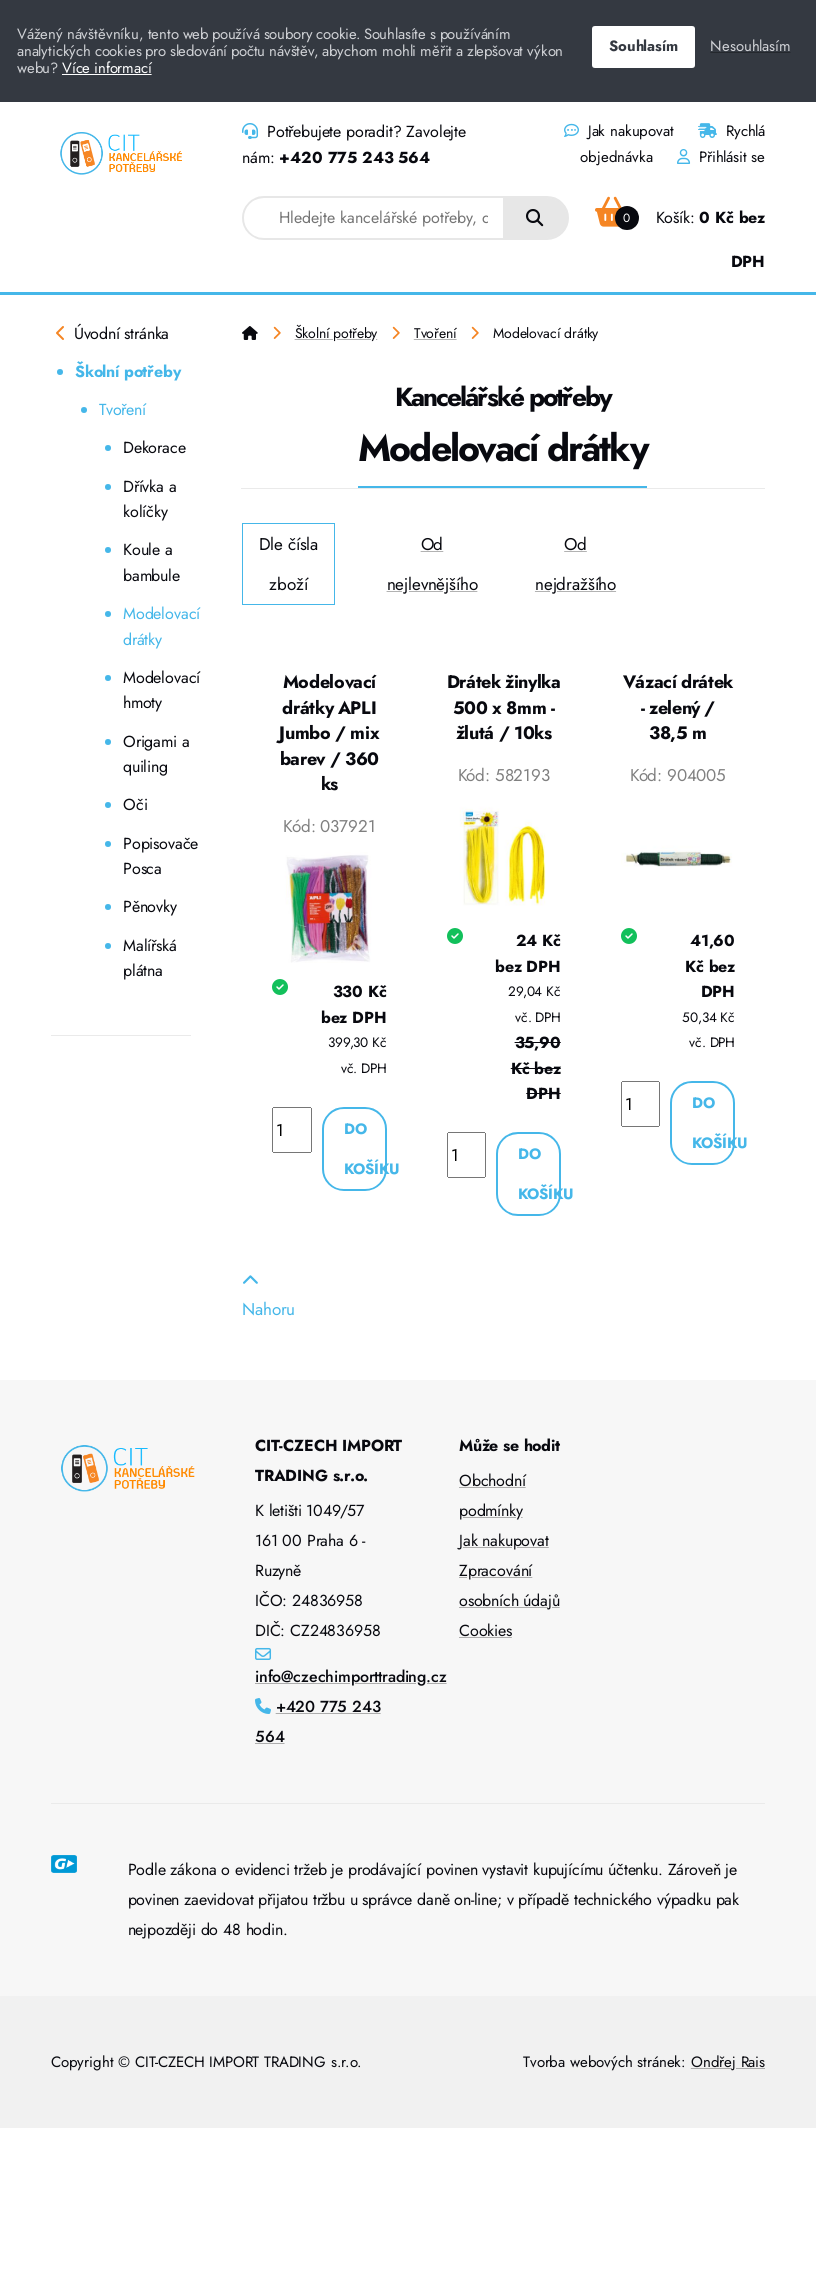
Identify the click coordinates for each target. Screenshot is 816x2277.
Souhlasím (643, 46)
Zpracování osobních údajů (509, 1585)
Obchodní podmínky (492, 1495)
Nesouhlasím (750, 46)
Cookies (485, 1630)
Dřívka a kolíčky (150, 499)
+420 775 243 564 (354, 157)
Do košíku (365, 1149)
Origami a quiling (156, 754)
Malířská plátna (150, 958)
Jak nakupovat (618, 131)
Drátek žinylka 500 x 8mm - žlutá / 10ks (504, 707)
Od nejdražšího (575, 564)
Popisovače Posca (157, 856)
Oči (135, 804)
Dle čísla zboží (288, 564)
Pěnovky (150, 906)
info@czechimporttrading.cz (351, 1676)
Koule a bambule (151, 562)
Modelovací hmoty (157, 690)
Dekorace (154, 447)
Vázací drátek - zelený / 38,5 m (678, 707)
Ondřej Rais (728, 2062)
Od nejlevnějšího (432, 564)
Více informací (107, 68)
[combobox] (373, 218)
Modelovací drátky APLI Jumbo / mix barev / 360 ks (329, 733)
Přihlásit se (721, 157)
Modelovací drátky (157, 626)
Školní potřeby (128, 371)
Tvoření (122, 409)
